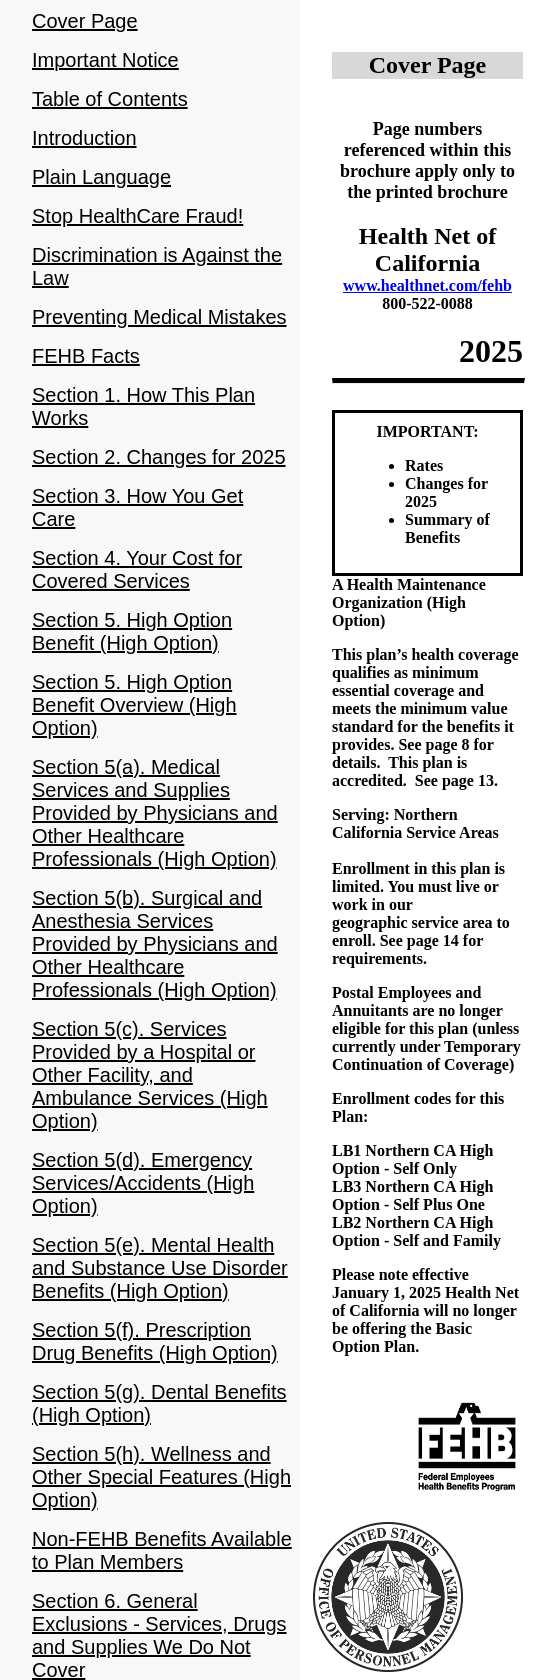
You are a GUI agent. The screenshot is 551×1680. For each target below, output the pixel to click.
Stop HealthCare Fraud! (137, 216)
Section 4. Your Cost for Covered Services (137, 569)
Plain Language (101, 177)
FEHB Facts (86, 356)
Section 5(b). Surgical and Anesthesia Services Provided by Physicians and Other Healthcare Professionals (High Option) (155, 944)
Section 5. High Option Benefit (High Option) (132, 631)
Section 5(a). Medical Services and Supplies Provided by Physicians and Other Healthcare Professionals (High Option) (155, 813)
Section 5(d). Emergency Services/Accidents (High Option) (143, 1183)
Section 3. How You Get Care (137, 507)
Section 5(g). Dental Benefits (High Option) (159, 1403)
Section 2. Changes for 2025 (159, 457)
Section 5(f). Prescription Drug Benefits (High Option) (155, 1341)
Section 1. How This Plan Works (143, 406)
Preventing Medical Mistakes (159, 317)
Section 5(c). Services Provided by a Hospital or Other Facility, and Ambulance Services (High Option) (150, 1075)
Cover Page (85, 21)
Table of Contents (110, 99)
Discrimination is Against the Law (157, 266)
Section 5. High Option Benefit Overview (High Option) (134, 705)
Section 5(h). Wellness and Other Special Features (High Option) (161, 1477)
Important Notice (105, 60)
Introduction (84, 138)
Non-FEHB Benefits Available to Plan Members (162, 1550)
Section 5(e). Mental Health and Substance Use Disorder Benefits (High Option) (160, 1268)
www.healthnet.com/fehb (427, 285)
